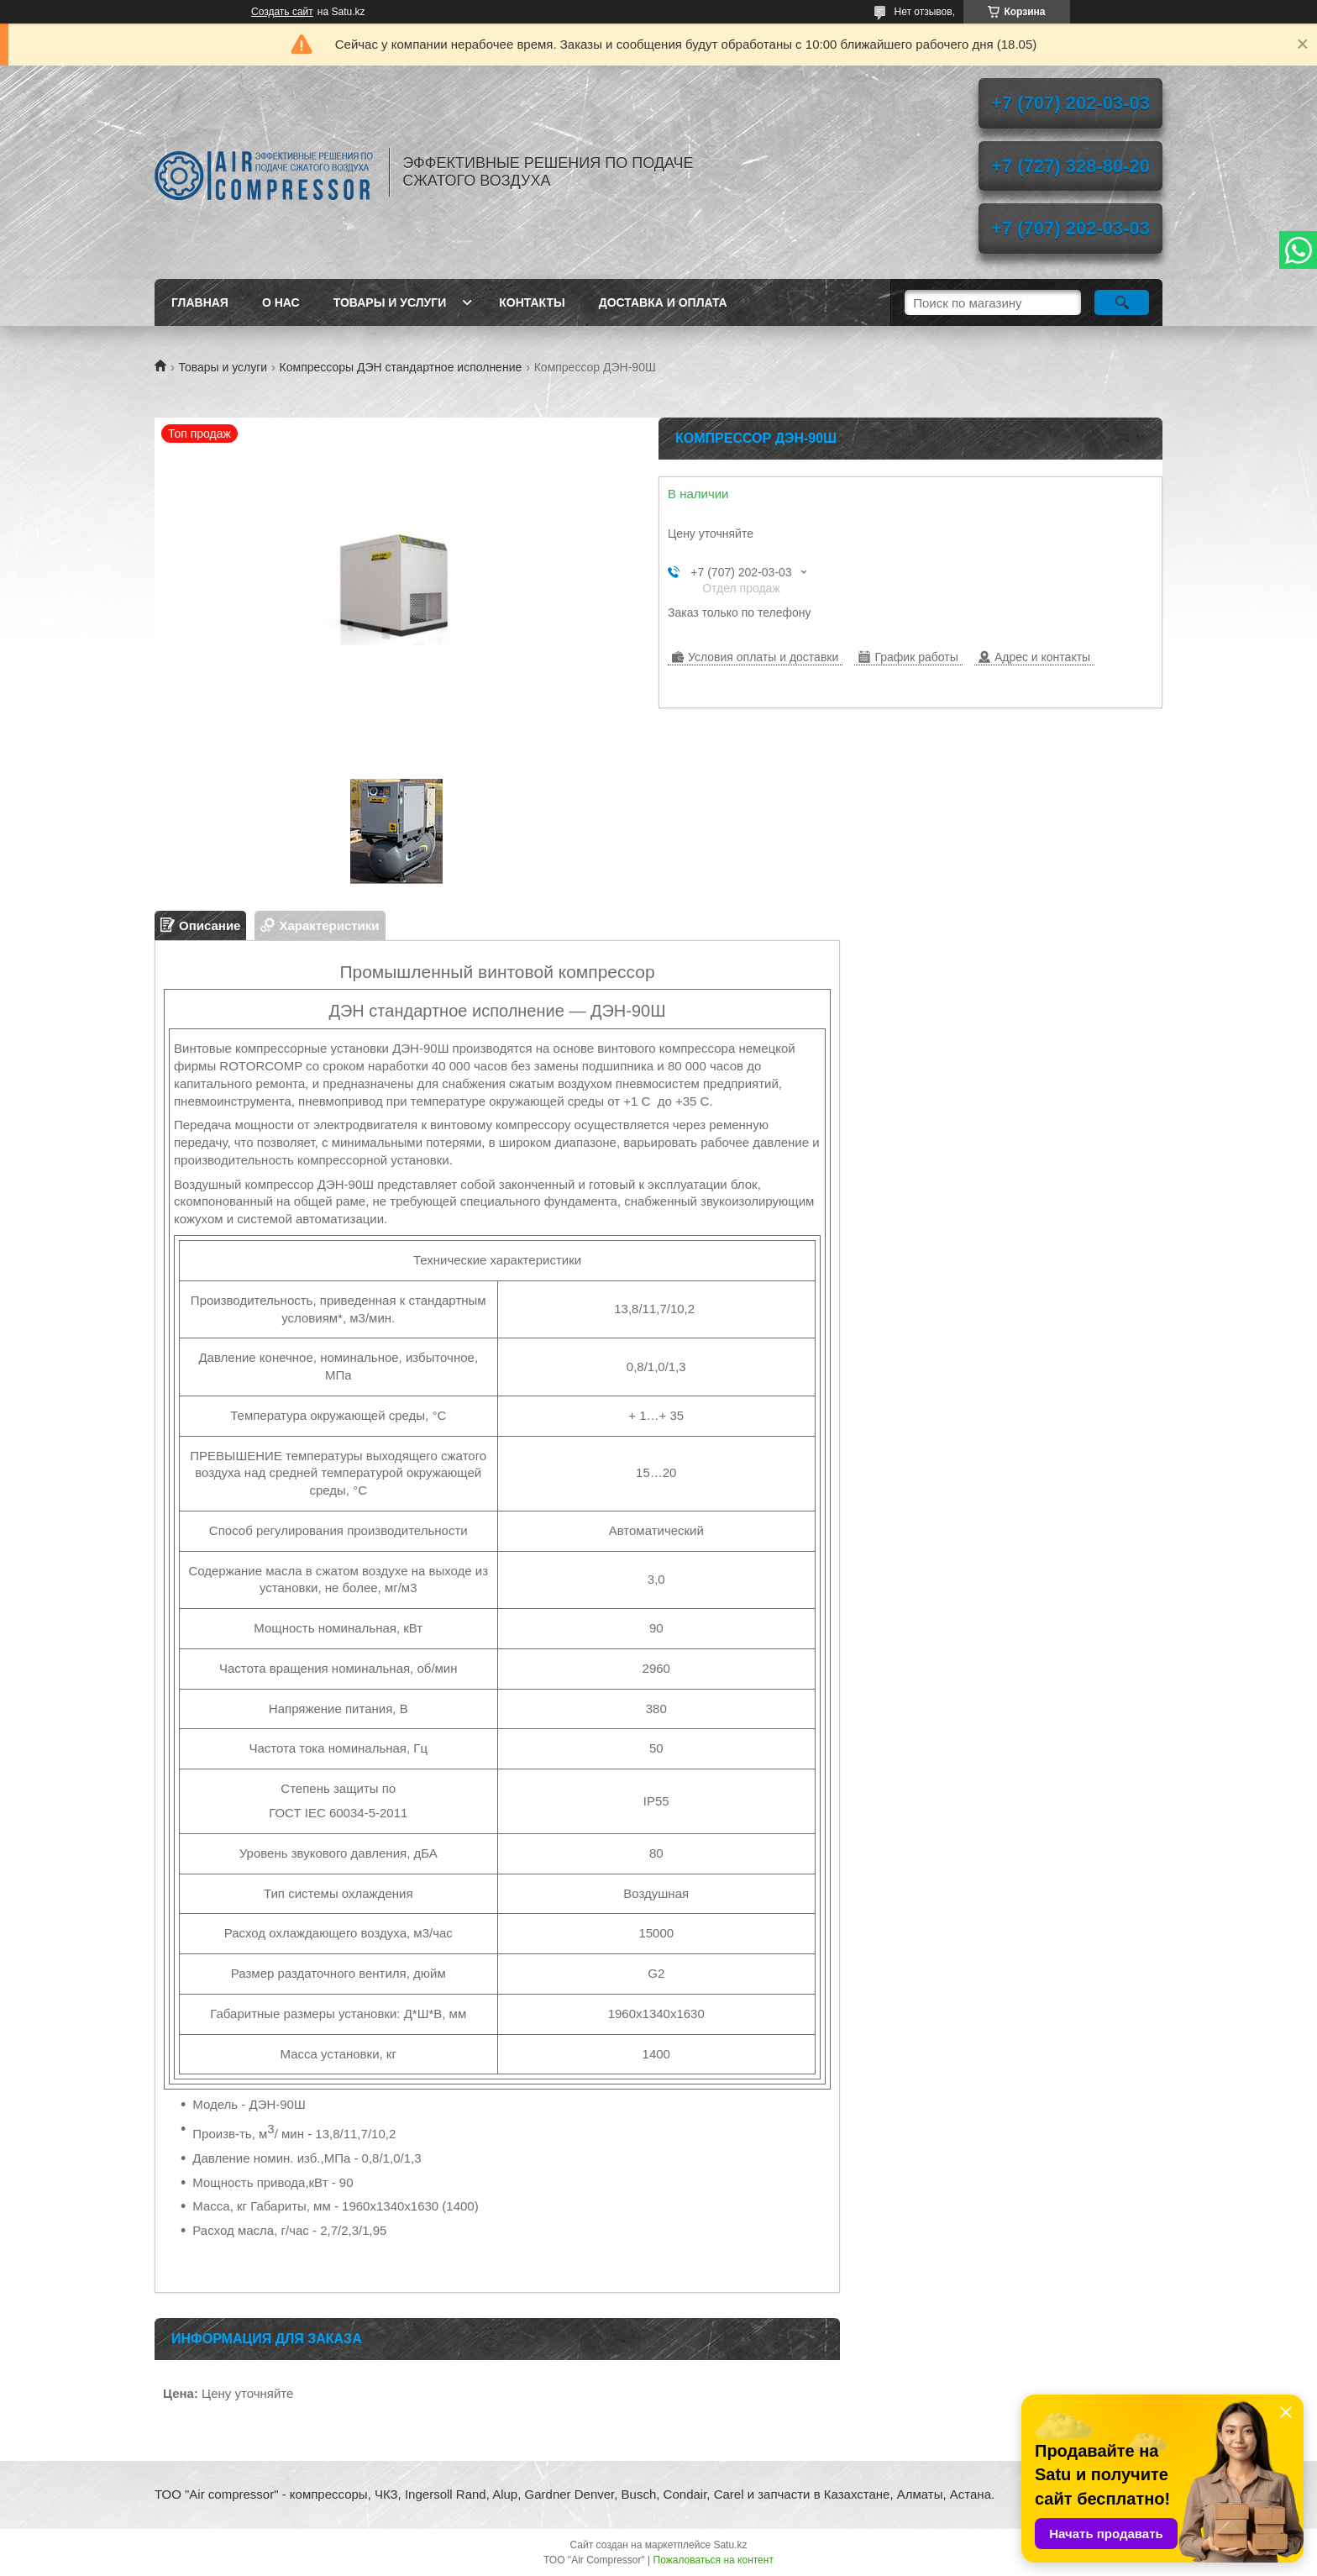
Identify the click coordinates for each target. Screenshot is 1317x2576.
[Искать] (1121, 302)
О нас (281, 302)
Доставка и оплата (663, 302)
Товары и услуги (390, 302)
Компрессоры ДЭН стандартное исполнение (401, 367)
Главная (199, 302)
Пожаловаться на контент (713, 2560)
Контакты (531, 302)
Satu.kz (730, 2545)
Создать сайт (282, 12)
